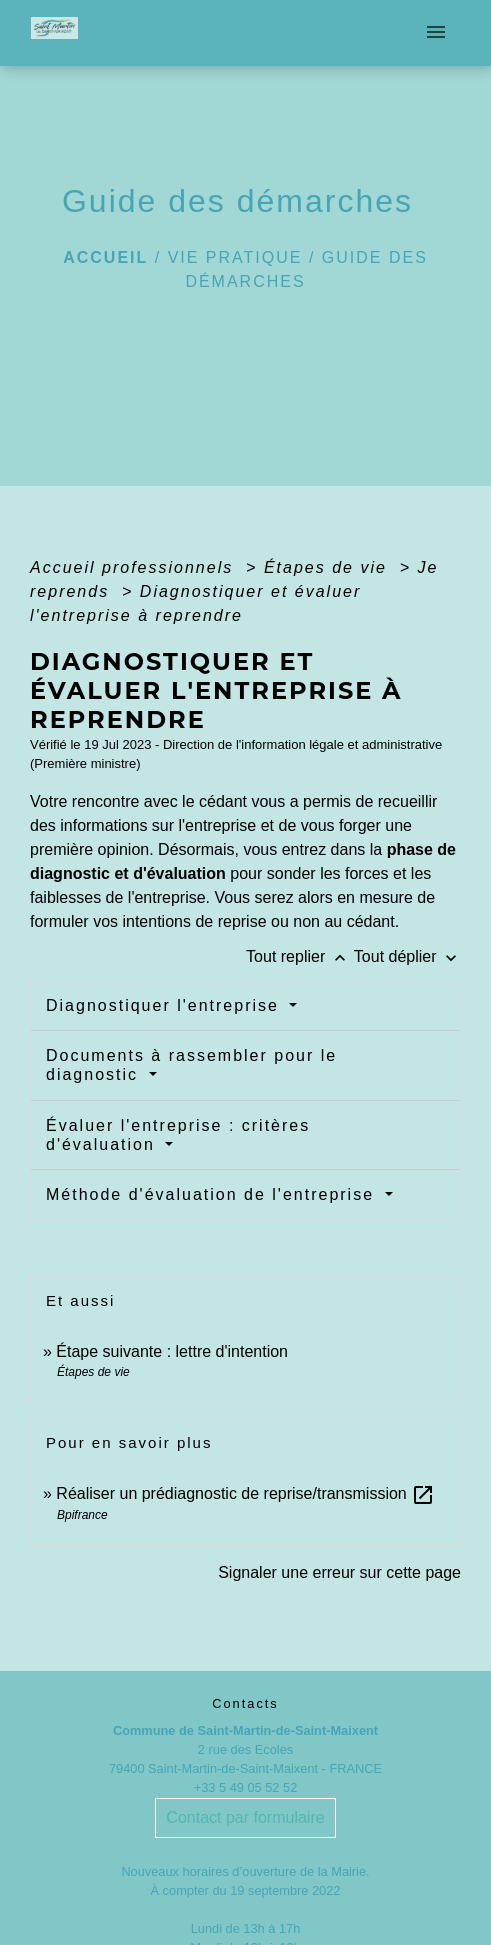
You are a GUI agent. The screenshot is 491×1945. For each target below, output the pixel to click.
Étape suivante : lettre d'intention (172, 1351)
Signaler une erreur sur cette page (339, 1572)
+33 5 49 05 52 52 (246, 1787)
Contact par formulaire (245, 1817)
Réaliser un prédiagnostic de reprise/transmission (245, 1493)
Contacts (245, 1703)
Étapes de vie (328, 567)
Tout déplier (407, 956)
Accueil (105, 257)
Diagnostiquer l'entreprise (165, 1005)
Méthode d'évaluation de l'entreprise (213, 1194)
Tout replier (300, 956)
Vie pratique (235, 257)
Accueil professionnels (135, 567)
